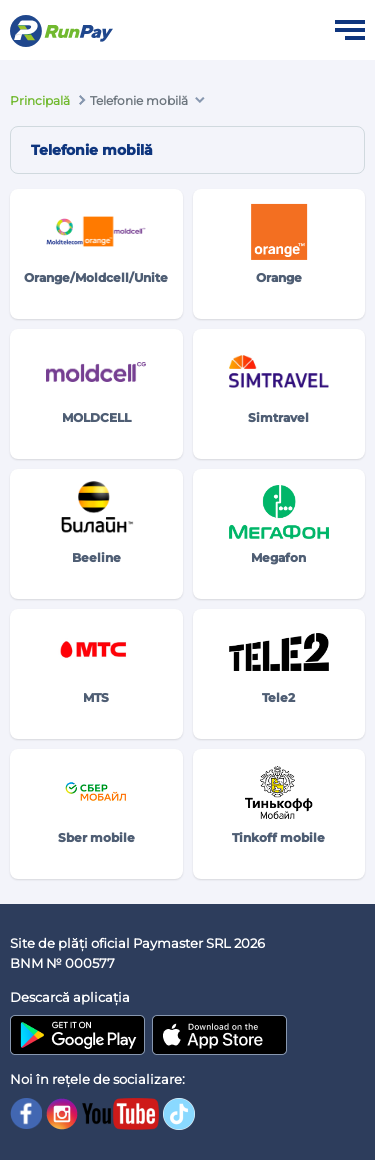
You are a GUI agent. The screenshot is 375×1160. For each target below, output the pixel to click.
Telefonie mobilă (139, 100)
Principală (40, 100)
